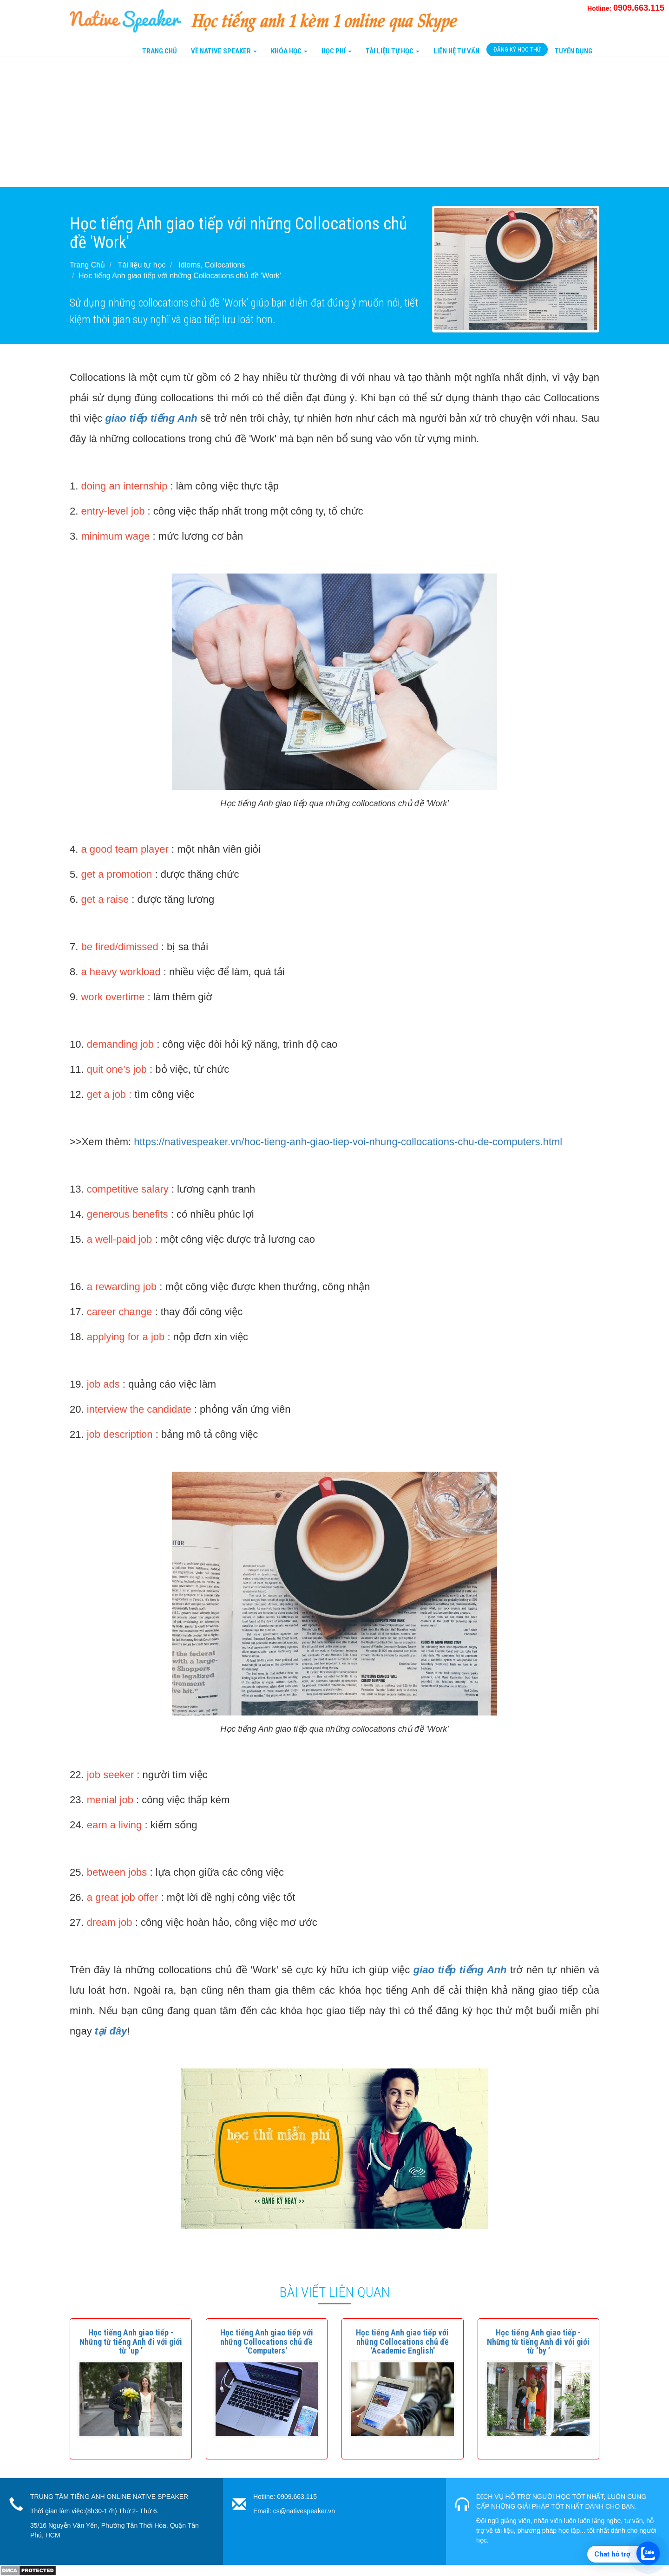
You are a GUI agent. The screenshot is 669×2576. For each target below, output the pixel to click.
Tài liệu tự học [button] (393, 51)
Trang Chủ (159, 51)
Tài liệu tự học (142, 265)
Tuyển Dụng (573, 51)
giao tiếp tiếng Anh (151, 418)
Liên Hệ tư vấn (456, 51)
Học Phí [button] (336, 51)
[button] (130, 2342)
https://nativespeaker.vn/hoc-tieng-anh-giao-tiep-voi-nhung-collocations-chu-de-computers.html (348, 1142)
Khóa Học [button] (289, 51)
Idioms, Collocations (211, 265)
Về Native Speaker (224, 51)
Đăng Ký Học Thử (517, 49)
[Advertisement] (279, 122)
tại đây (111, 2031)
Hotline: (625, 8)
